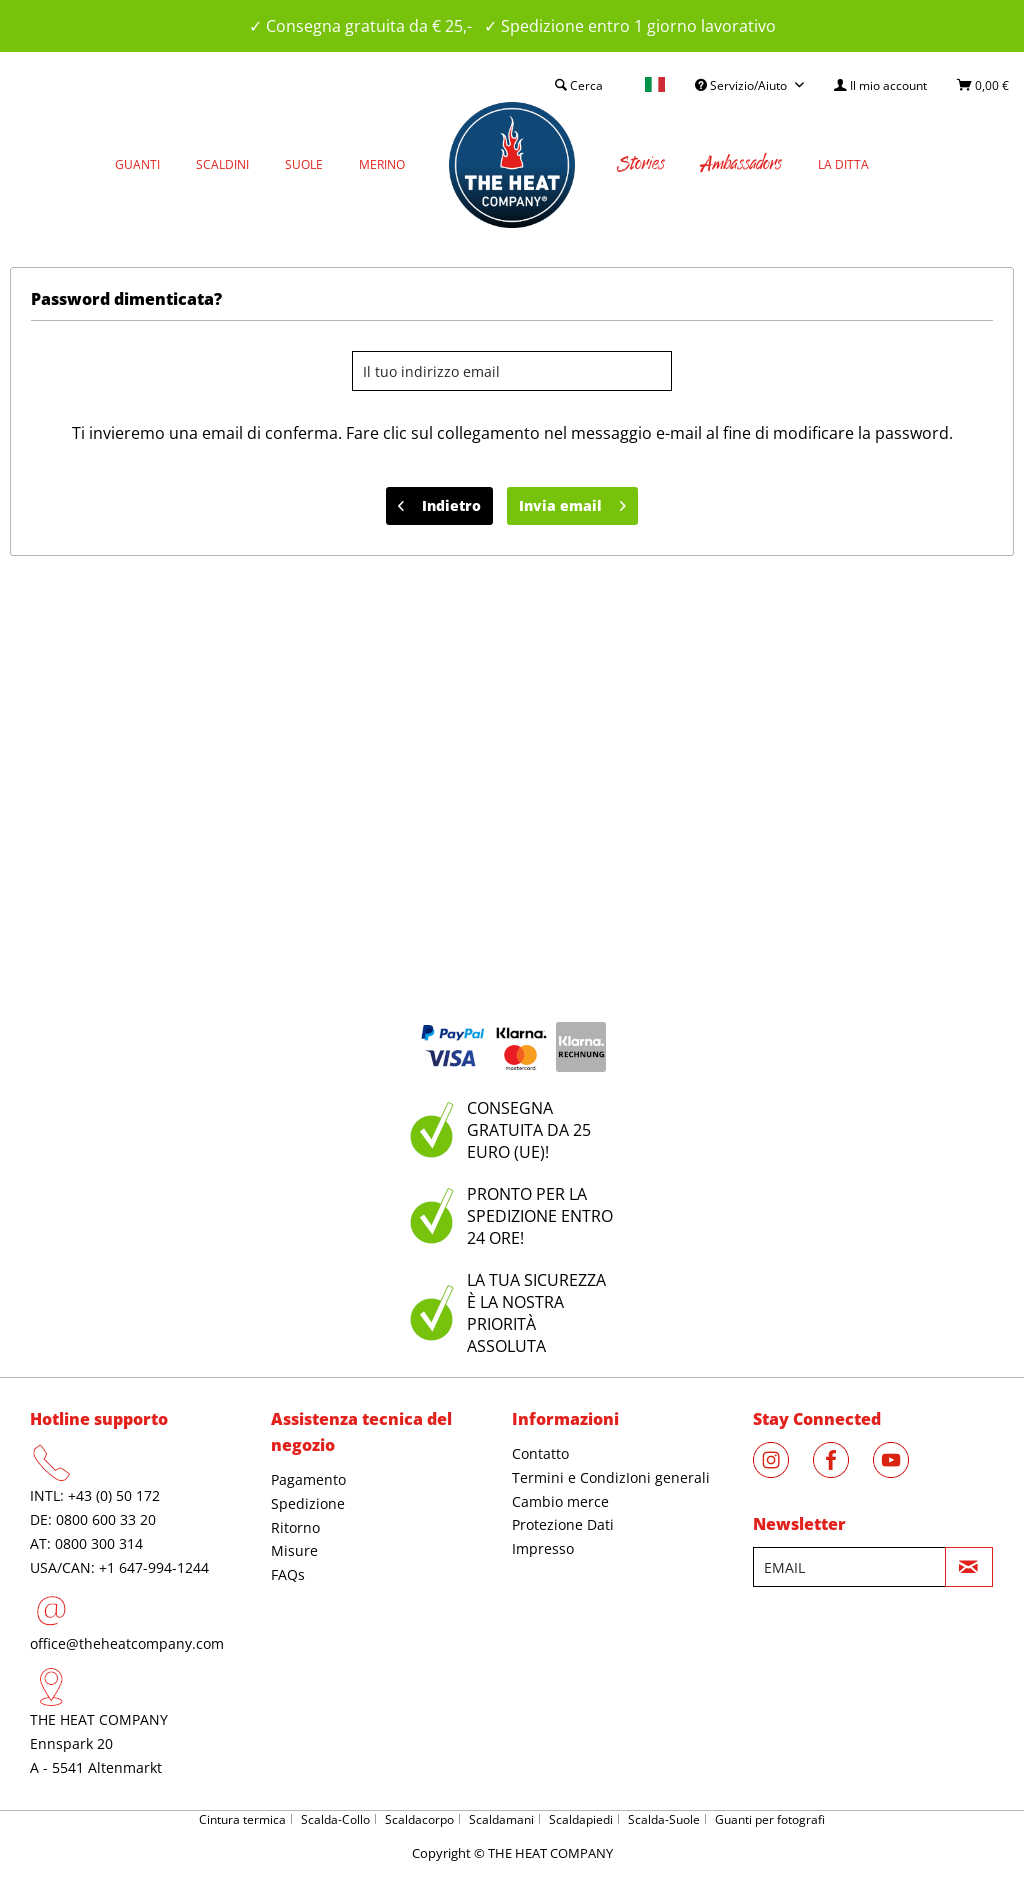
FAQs (288, 1574)
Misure (294, 1550)
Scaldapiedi (581, 1819)
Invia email (572, 502)
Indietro (439, 502)
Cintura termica (242, 1819)
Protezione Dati (563, 1524)
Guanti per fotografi (770, 1819)
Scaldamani (501, 1819)
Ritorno (295, 1527)
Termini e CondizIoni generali (611, 1477)
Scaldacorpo (419, 1819)
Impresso (543, 1548)
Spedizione (308, 1503)
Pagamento (308, 1479)
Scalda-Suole (664, 1819)
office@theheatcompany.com (127, 1643)
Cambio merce (560, 1501)
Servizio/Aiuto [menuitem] (742, 85)
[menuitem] (880, 85)
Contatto (540, 1453)
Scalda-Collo (335, 1819)
